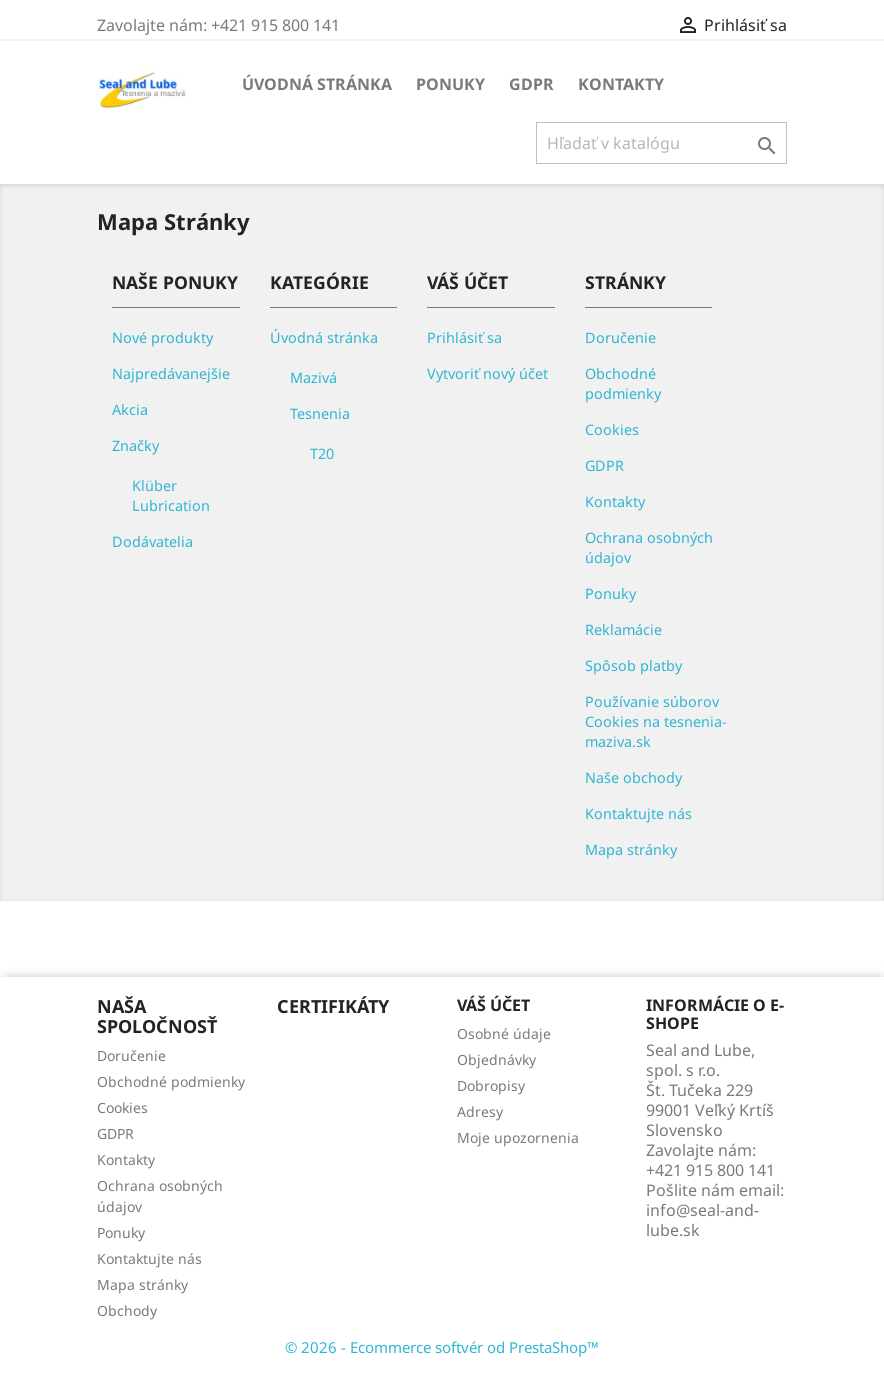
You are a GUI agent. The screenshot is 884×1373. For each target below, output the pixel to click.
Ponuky (450, 84)
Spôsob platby (633, 665)
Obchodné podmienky (623, 383)
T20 (322, 453)
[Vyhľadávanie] (661, 143)
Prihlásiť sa (464, 337)
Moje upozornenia (518, 1137)
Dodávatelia (152, 541)
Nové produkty (162, 337)
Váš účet (493, 1005)
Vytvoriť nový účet (487, 373)
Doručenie (620, 337)
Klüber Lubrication (171, 495)
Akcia (130, 409)
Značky (135, 445)
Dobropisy (491, 1085)
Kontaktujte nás (638, 813)
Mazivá (313, 377)
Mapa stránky (631, 849)
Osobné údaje (504, 1033)
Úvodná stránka (317, 84)
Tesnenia (320, 413)
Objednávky (496, 1059)
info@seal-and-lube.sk (702, 1220)
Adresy (480, 1111)
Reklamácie (623, 629)
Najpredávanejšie (171, 373)
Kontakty (621, 84)
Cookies (612, 429)
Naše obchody (633, 777)
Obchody (127, 1310)
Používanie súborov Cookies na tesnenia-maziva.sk (656, 721)
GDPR (531, 84)
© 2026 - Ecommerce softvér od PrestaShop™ (442, 1347)
